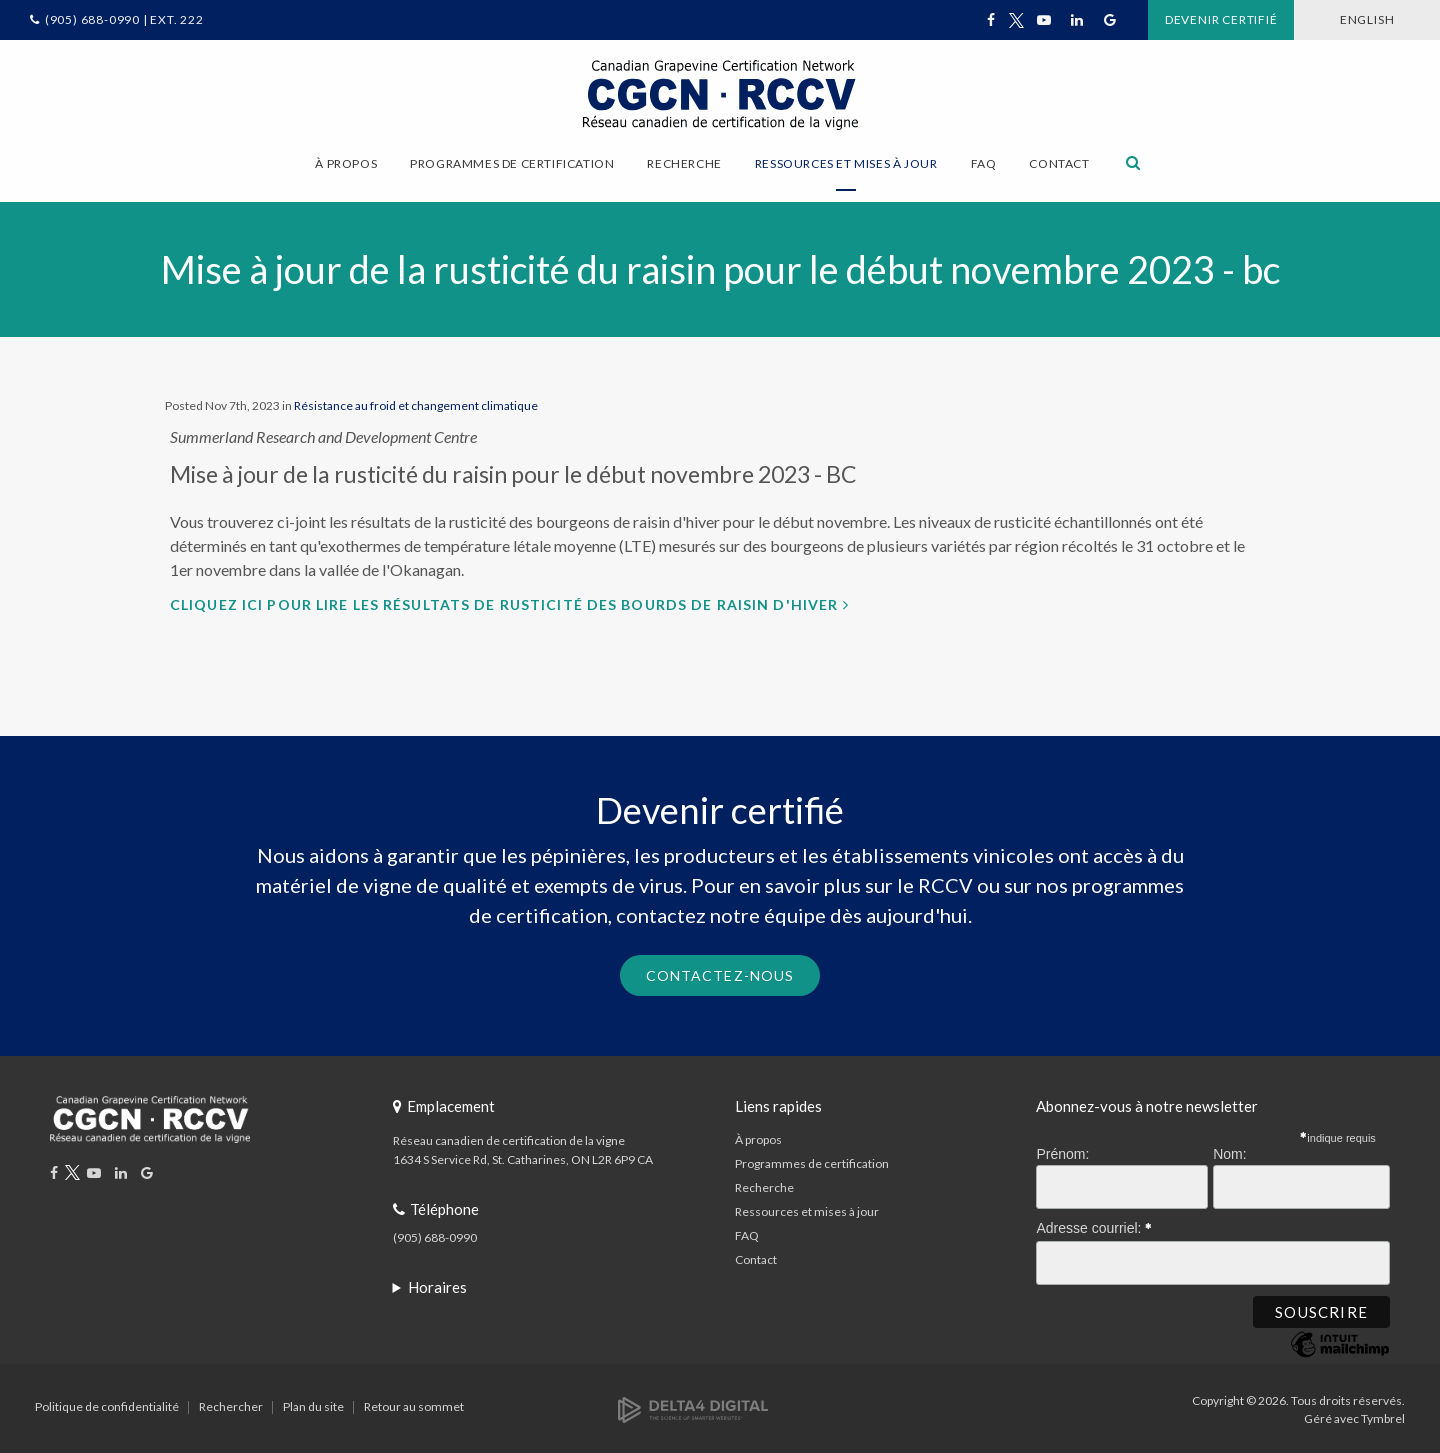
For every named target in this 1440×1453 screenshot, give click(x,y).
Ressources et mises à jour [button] (846, 163)
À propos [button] (346, 163)
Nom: (1229, 1150)
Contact (1059, 163)
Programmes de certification (812, 1160)
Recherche (764, 1184)
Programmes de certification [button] (512, 163)
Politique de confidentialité (107, 1403)
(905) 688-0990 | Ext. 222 (124, 19)
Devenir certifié (1177, 19)
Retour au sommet (414, 1403)
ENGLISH (1352, 19)
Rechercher (231, 1403)
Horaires (437, 1283)
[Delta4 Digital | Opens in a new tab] (693, 1405)
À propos (758, 1136)
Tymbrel (1383, 1415)
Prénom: (1062, 1150)
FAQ (984, 163)
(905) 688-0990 (435, 1233)
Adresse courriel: (1094, 1221)
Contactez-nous (720, 972)
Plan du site (313, 1403)
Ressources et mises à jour (807, 1208)
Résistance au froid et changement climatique (416, 402)
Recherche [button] (684, 163)
